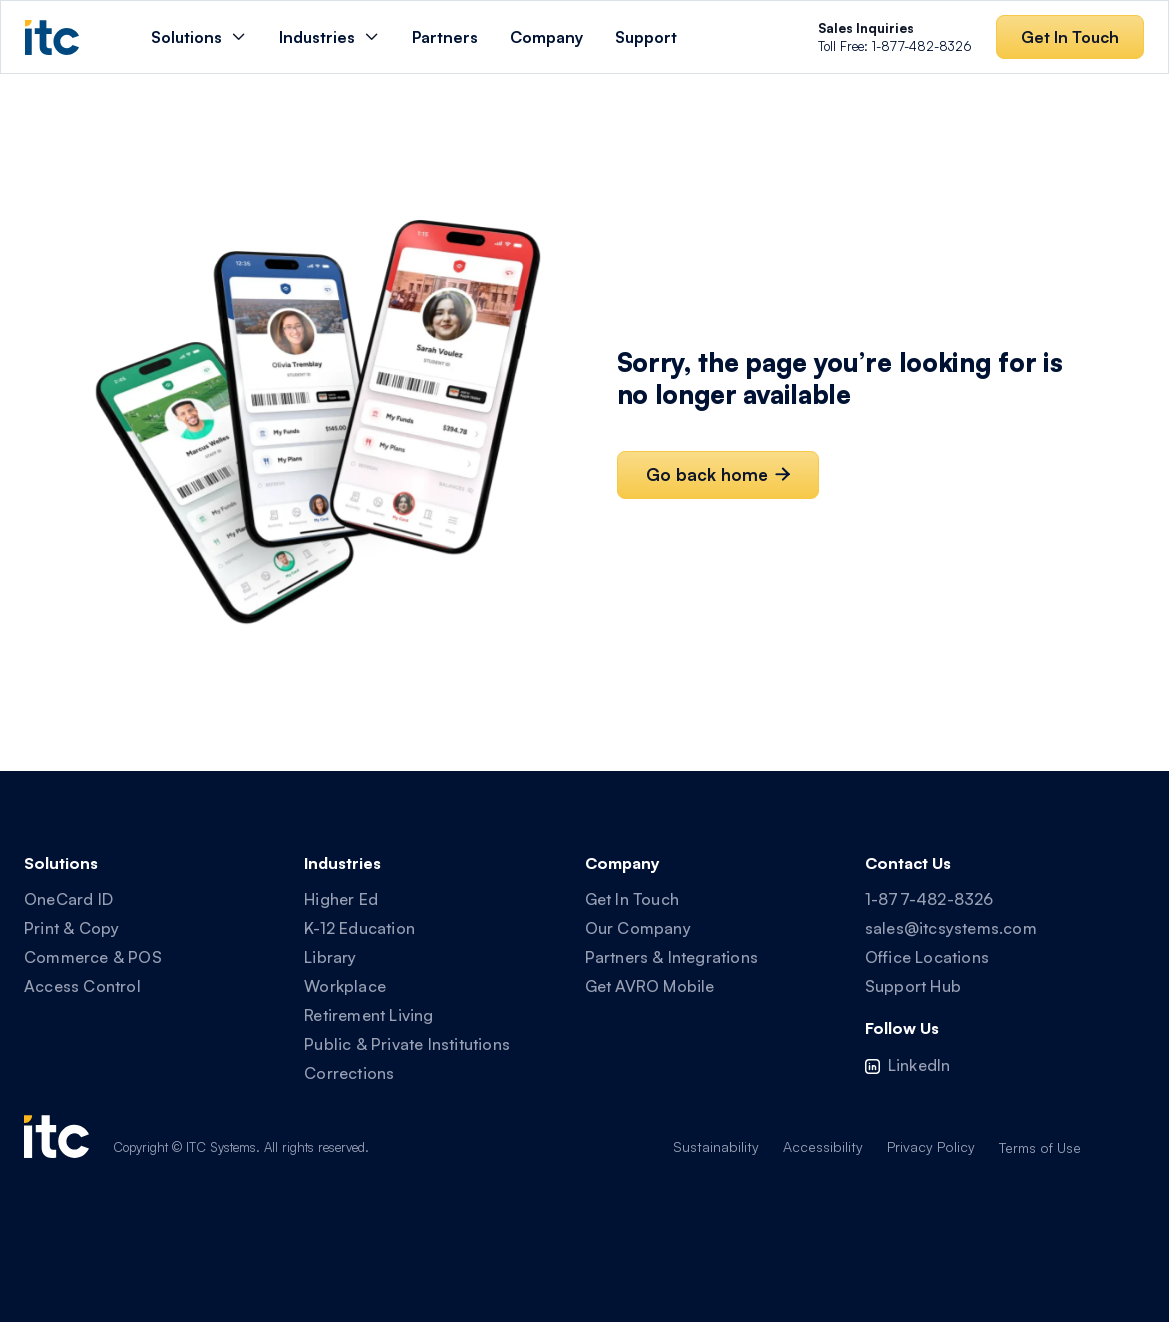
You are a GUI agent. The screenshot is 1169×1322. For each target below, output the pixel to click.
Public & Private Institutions (407, 1044)
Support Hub (913, 986)
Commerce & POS (93, 957)
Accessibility (823, 1146)
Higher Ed (341, 899)
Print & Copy (71, 928)
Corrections (349, 1073)
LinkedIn (919, 1065)
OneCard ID (68, 899)
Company (546, 37)
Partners (445, 37)
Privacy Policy (931, 1146)
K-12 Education (359, 928)
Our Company (638, 928)
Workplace (345, 986)
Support (646, 37)
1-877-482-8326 (929, 899)
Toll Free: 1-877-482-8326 (895, 37)
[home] (52, 37)
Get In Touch (632, 899)
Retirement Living (368, 1015)
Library (330, 957)
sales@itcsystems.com (951, 928)
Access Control (82, 986)
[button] (199, 37)
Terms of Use (1040, 1147)
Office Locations (927, 957)
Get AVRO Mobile (650, 986)
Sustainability (716, 1146)
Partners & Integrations (672, 957)
